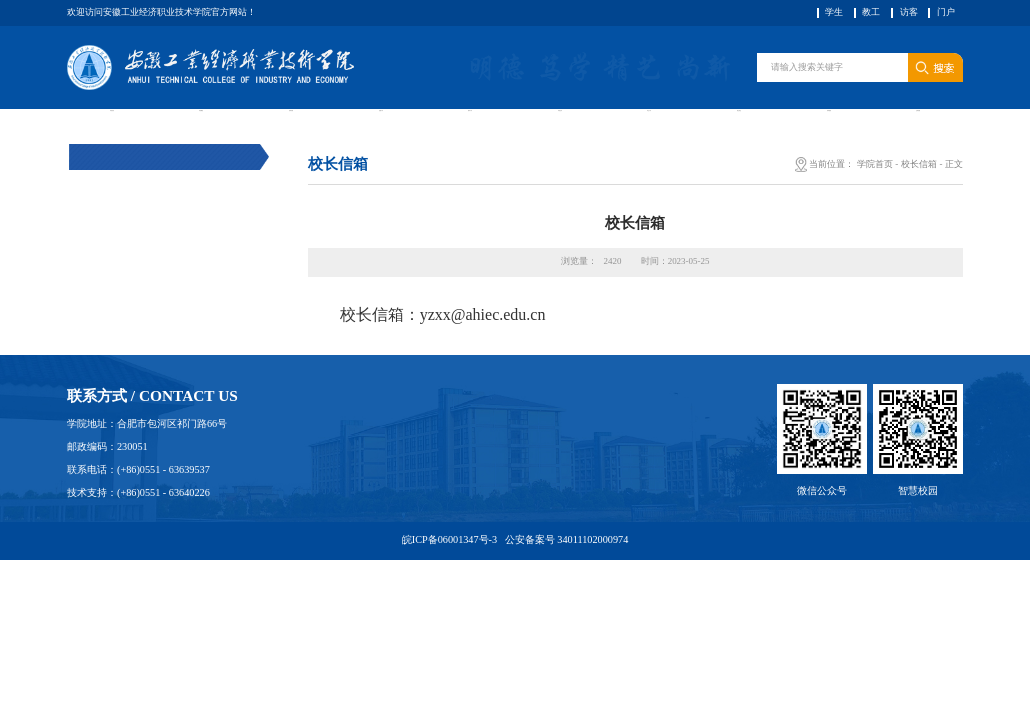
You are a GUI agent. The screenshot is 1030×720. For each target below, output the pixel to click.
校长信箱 (919, 199)
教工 (871, 12)
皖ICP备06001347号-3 (451, 574)
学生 (834, 12)
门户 (946, 12)
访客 (909, 12)
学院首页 (875, 199)
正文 (954, 199)
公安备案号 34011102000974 (565, 574)
